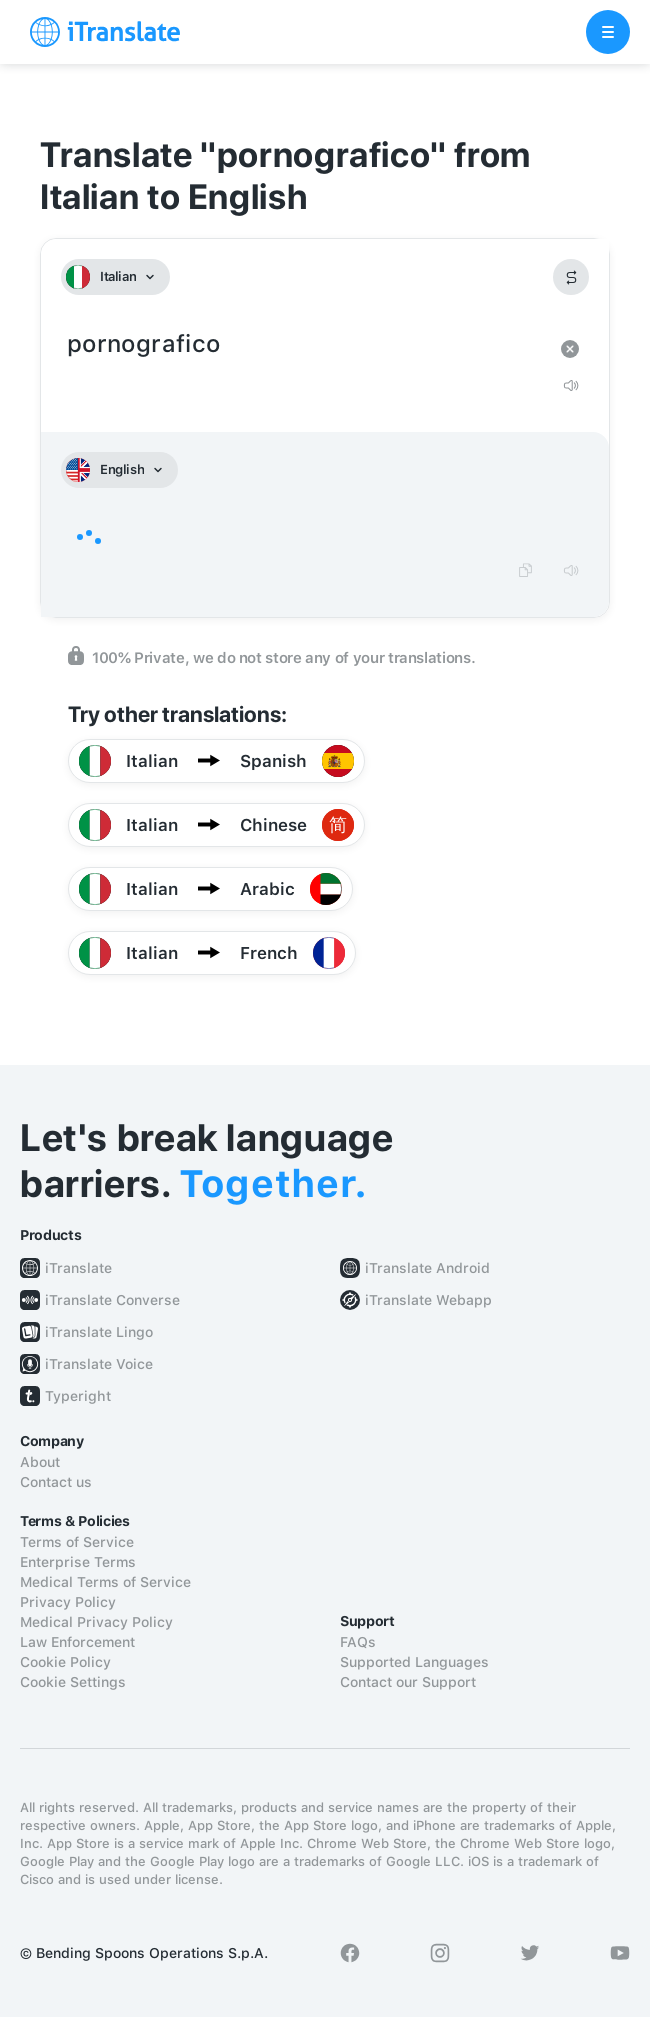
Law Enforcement (77, 1642)
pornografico (305, 344)
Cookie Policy (65, 1662)
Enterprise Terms (78, 1562)
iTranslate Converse (112, 1300)
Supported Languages (414, 1662)
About (40, 1462)
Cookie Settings (73, 1682)
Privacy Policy (68, 1602)
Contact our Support (408, 1682)
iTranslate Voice (99, 1364)
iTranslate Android (427, 1268)
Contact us (56, 1482)
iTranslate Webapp (428, 1300)
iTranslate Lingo (99, 1332)
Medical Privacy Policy (96, 1622)
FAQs (358, 1642)
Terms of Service (77, 1542)
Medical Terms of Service (105, 1582)
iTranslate (78, 1268)
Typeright (78, 1396)
